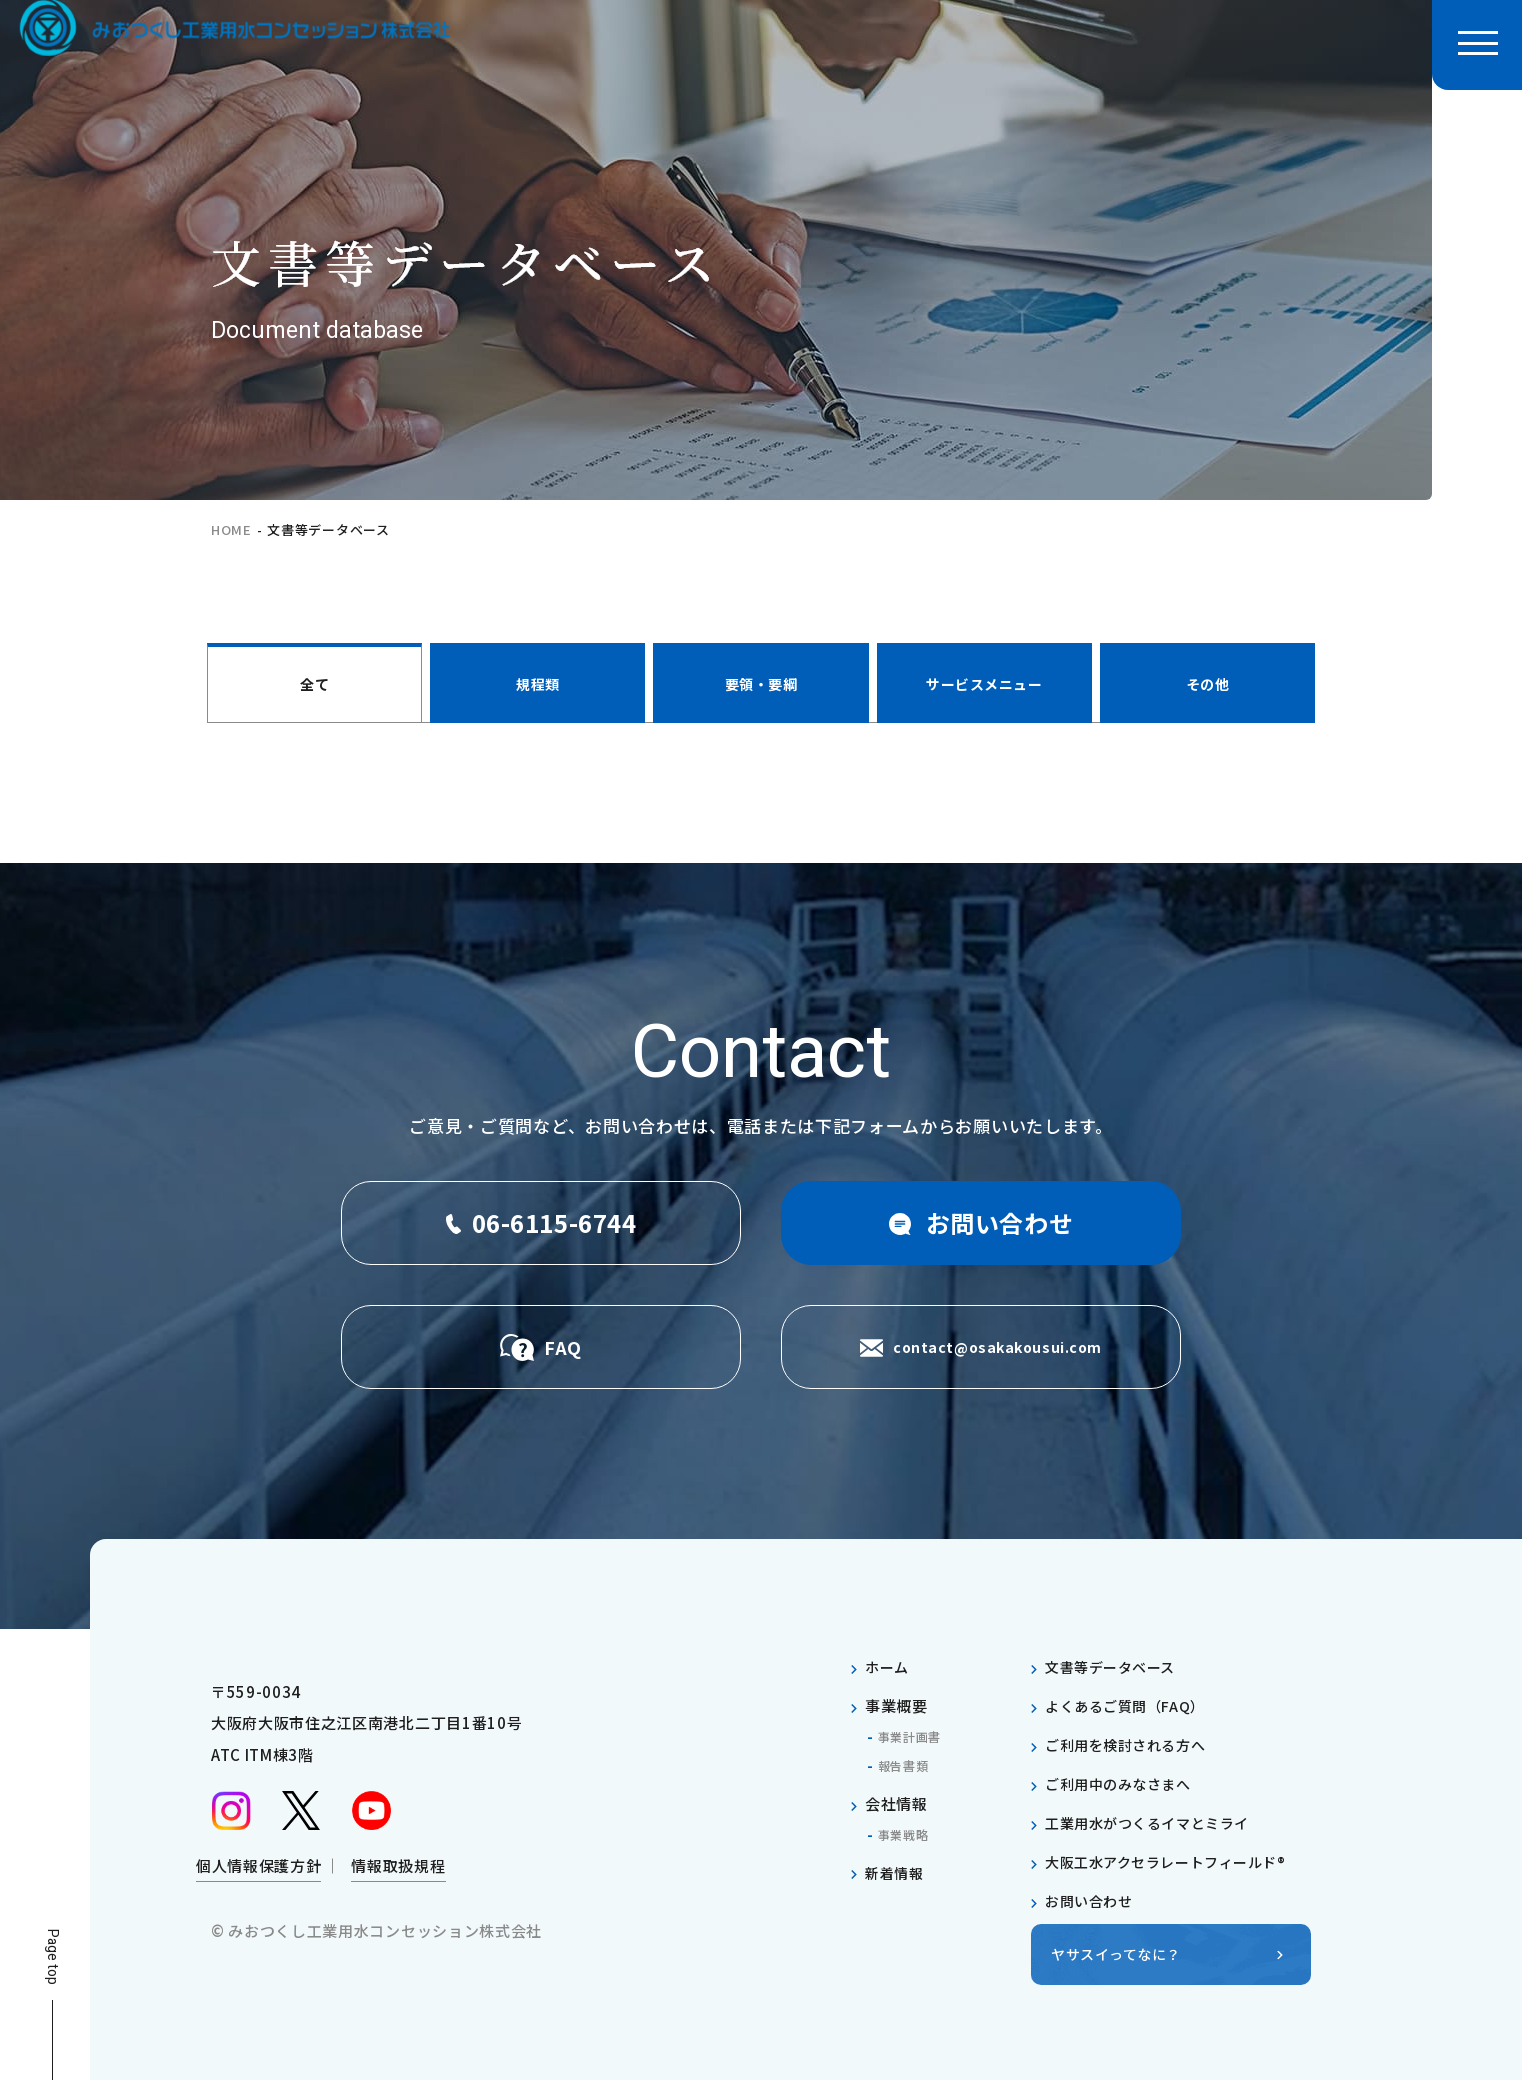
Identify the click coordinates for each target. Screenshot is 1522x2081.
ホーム (888, 1666)
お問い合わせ (1092, 1900)
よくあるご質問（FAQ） (1130, 1705)
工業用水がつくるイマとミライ (1155, 1822)
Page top (52, 1957)
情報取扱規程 (398, 1872)
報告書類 (907, 1765)
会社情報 (896, 1803)
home (231, 529)
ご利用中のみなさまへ (1123, 1783)
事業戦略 (907, 1834)
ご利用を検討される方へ (1131, 1744)
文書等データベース (1115, 1666)
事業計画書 (914, 1736)
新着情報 (896, 1872)
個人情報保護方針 (258, 1872)
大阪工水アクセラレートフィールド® (1175, 1861)
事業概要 (896, 1705)
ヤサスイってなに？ (1121, 1954)
